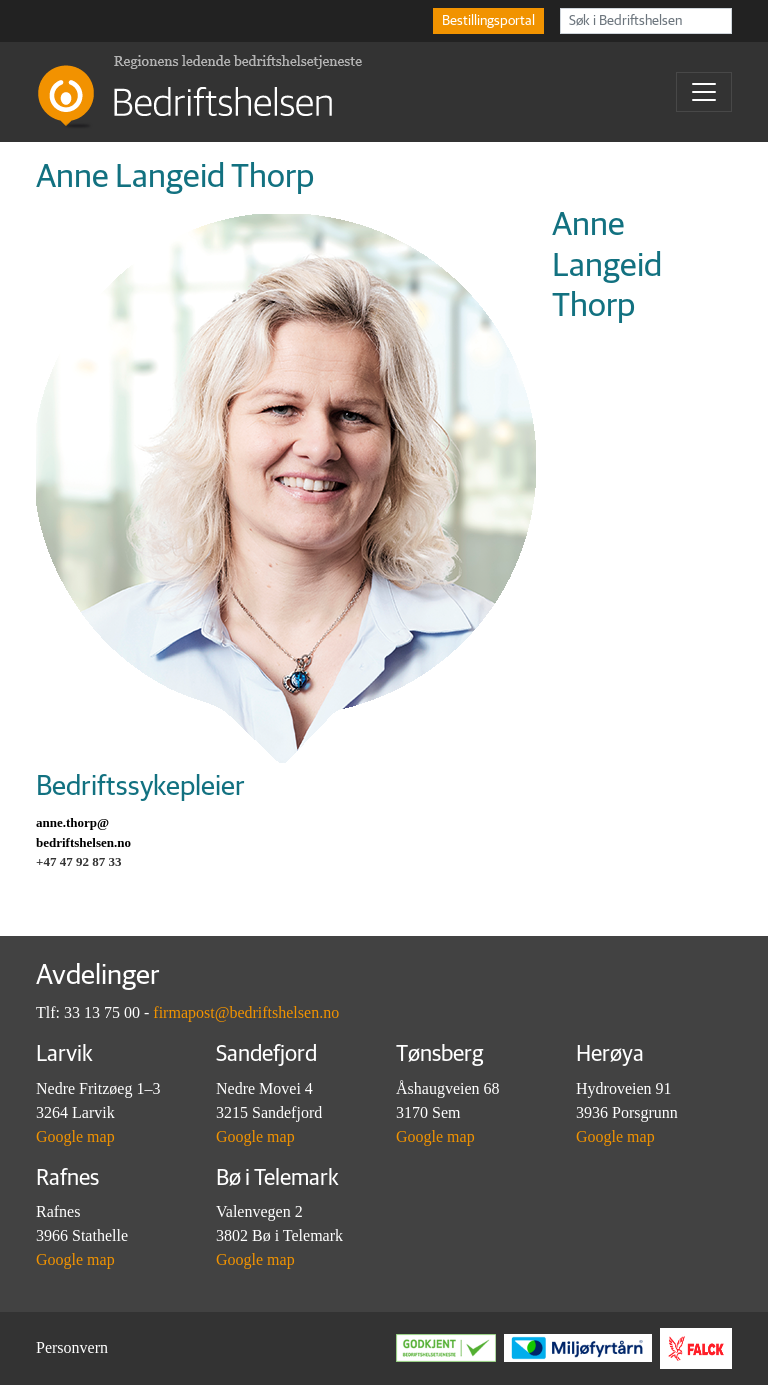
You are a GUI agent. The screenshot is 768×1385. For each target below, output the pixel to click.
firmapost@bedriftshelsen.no (246, 1012)
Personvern (72, 1347)
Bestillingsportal (488, 21)
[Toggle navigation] (704, 92)
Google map (75, 1136)
